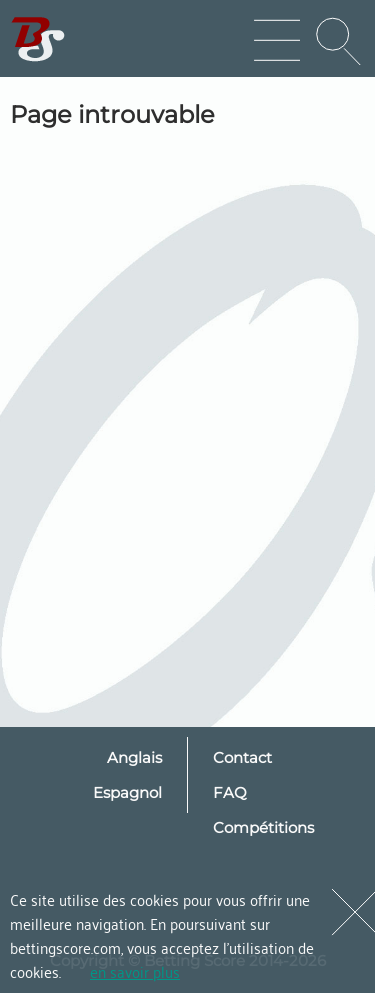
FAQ (230, 792)
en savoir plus (135, 971)
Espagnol (127, 792)
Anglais (134, 757)
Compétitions (263, 827)
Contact (242, 757)
